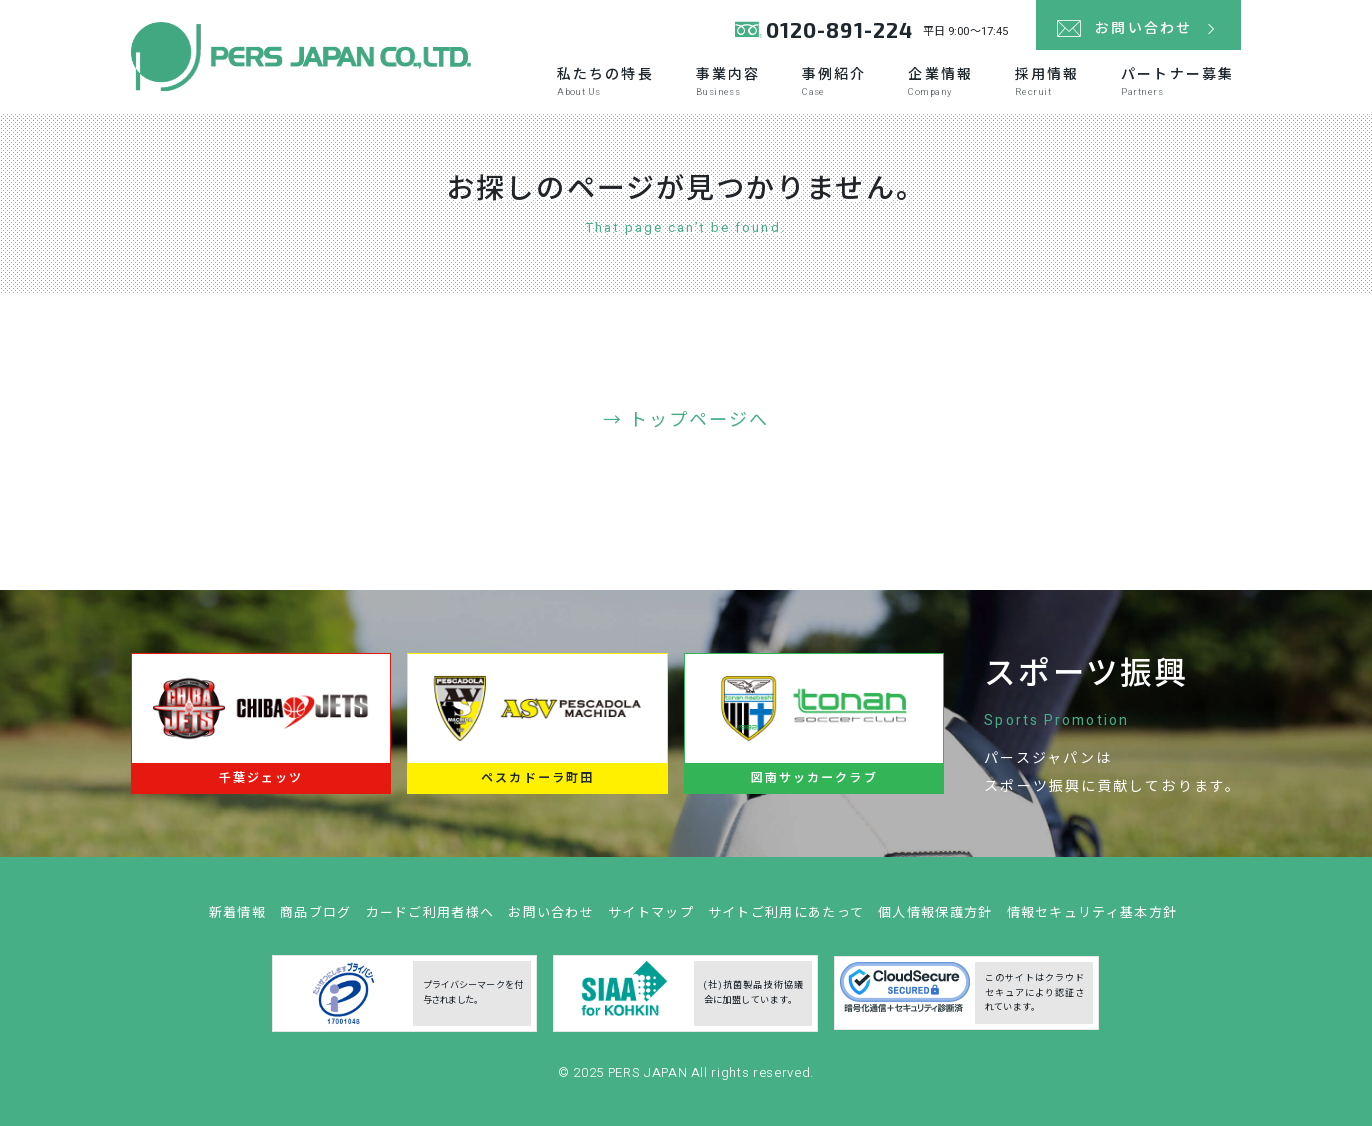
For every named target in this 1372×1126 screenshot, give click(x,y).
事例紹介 (834, 81)
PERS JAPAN (649, 1078)
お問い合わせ (551, 918)
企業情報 (940, 81)
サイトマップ (651, 918)
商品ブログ (316, 918)
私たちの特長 (605, 81)
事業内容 (728, 81)
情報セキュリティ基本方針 (1092, 918)
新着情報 (237, 918)
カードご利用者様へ (430, 918)
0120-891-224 (839, 29)
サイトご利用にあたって (786, 918)
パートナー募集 (1177, 81)
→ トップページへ (686, 420)
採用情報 (1047, 81)
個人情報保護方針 (935, 918)
